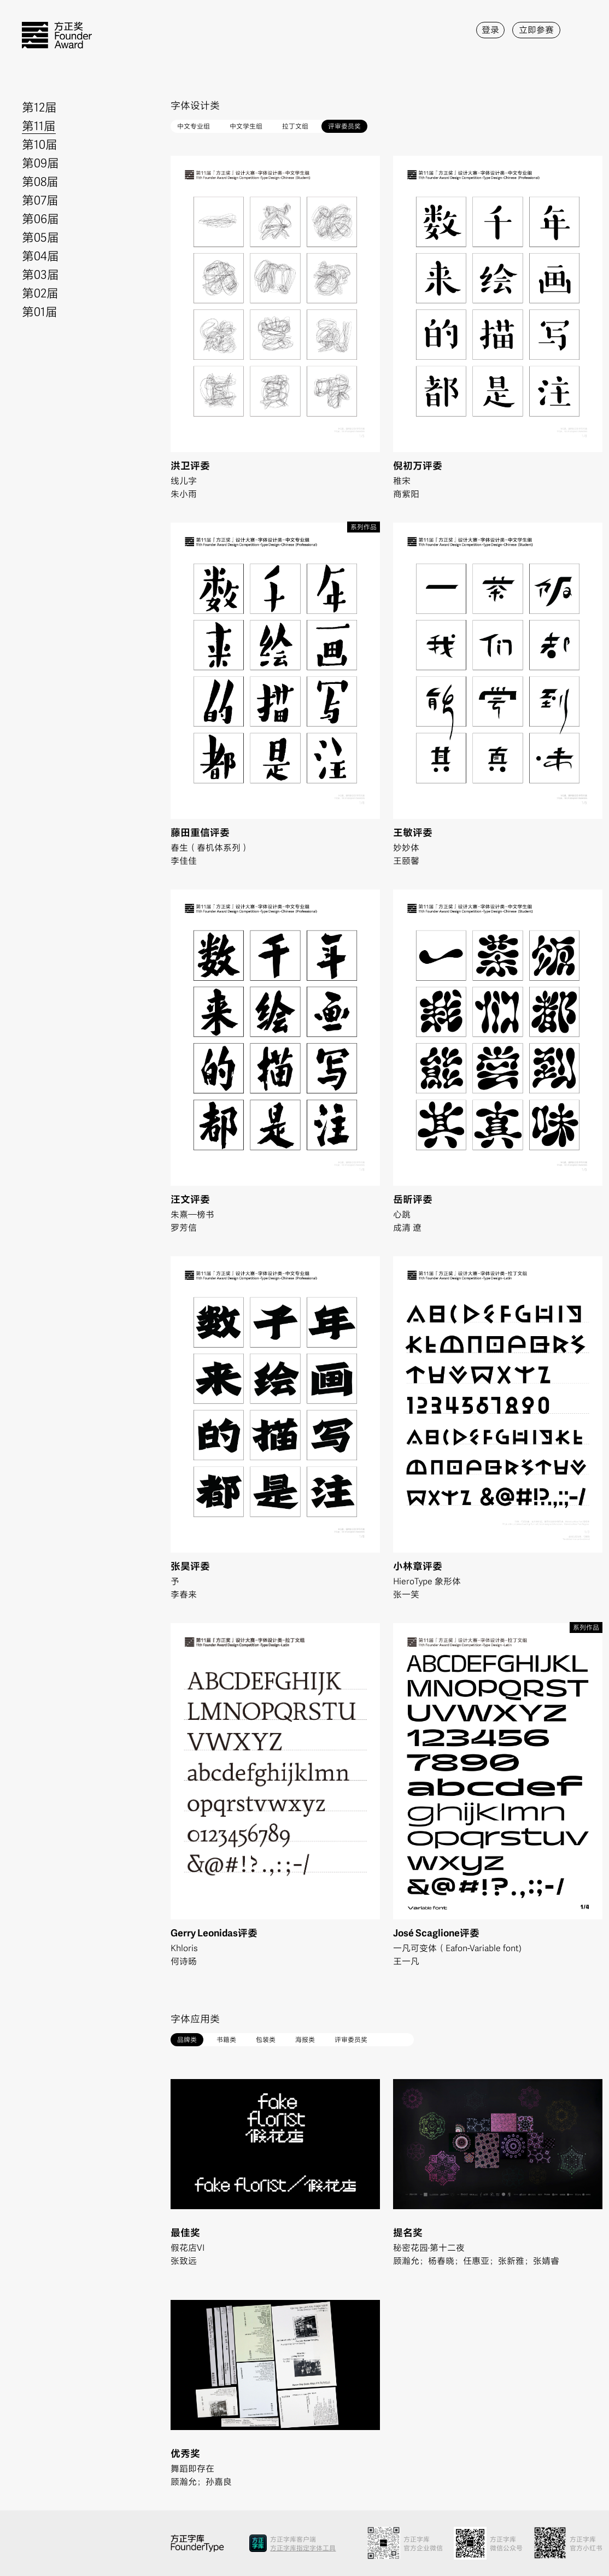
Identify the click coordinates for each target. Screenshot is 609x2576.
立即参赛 (536, 28)
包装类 (266, 2039)
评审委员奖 (344, 125)
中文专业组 (193, 125)
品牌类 (187, 2039)
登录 (490, 28)
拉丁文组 (295, 125)
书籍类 (226, 2039)
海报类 (305, 2039)
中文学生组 (246, 125)
